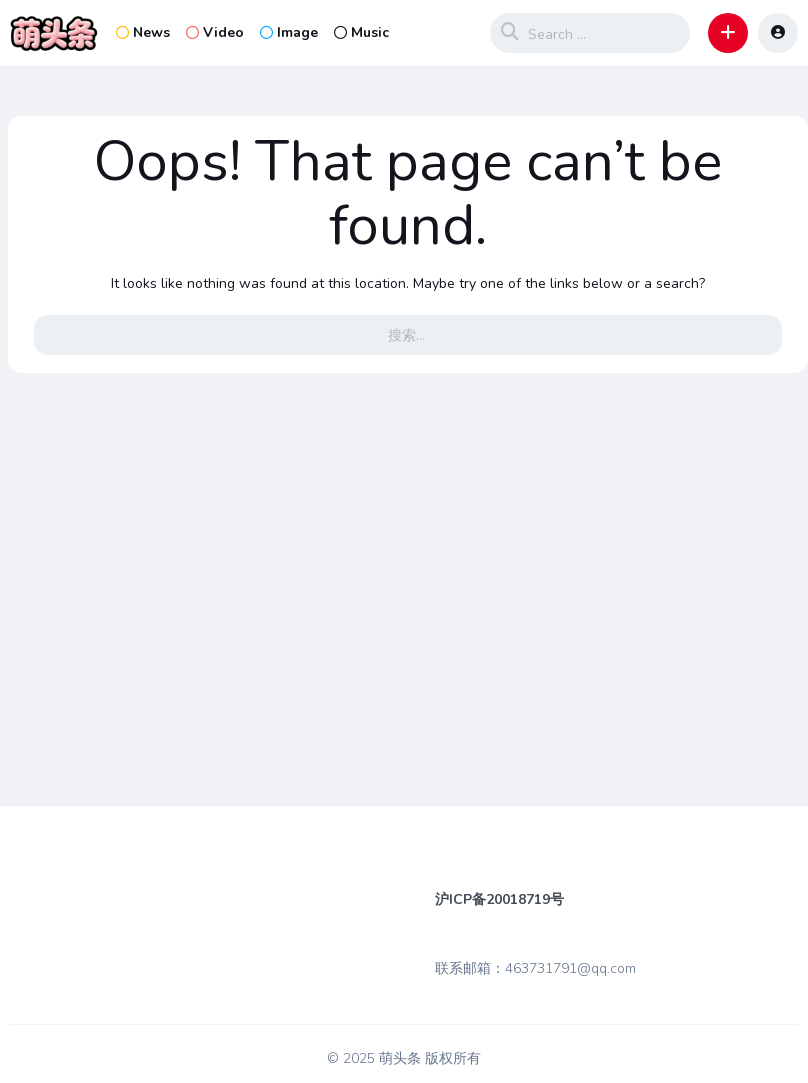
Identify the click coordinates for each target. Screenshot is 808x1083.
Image (289, 32)
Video (215, 32)
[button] (728, 33)
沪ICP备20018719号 (499, 899)
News (143, 32)
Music (361, 32)
